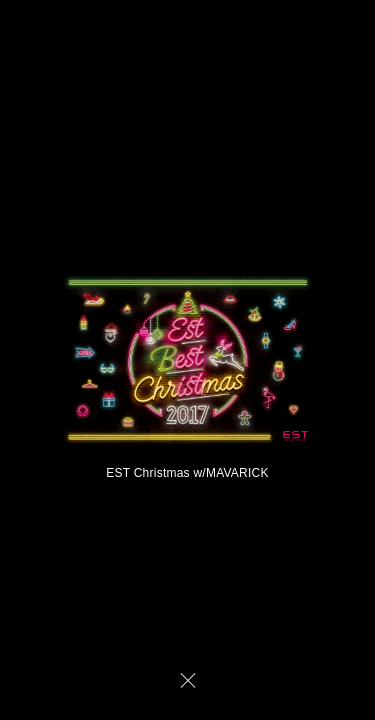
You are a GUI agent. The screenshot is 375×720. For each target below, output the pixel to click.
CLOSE (188, 680)
